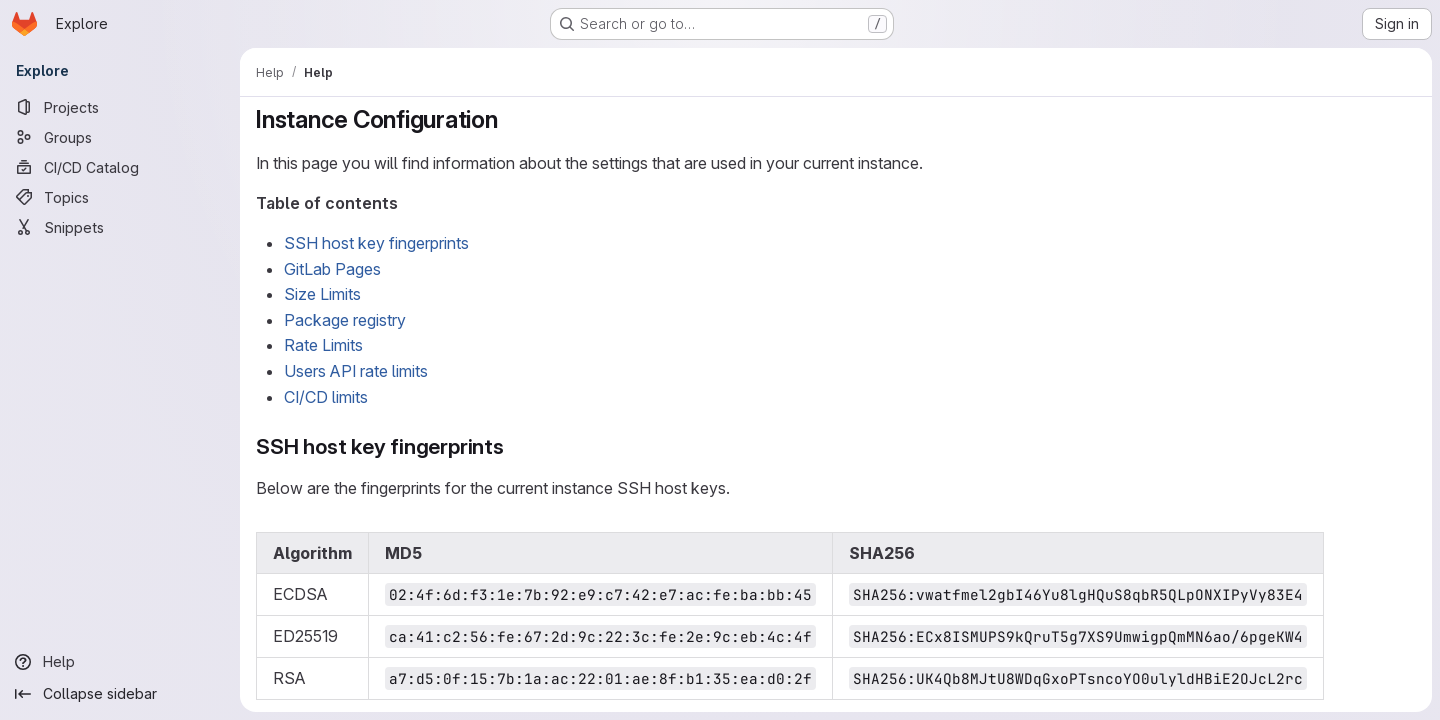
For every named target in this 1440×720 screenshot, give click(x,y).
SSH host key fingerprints (376, 243)
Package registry (345, 320)
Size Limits (322, 294)
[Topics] (120, 197)
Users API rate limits (356, 371)
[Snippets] (120, 227)
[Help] (120, 662)
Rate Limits (323, 345)
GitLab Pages (332, 269)
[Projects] (120, 107)
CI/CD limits (326, 397)
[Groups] (120, 137)
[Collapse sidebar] (120, 694)
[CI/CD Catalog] (120, 167)
